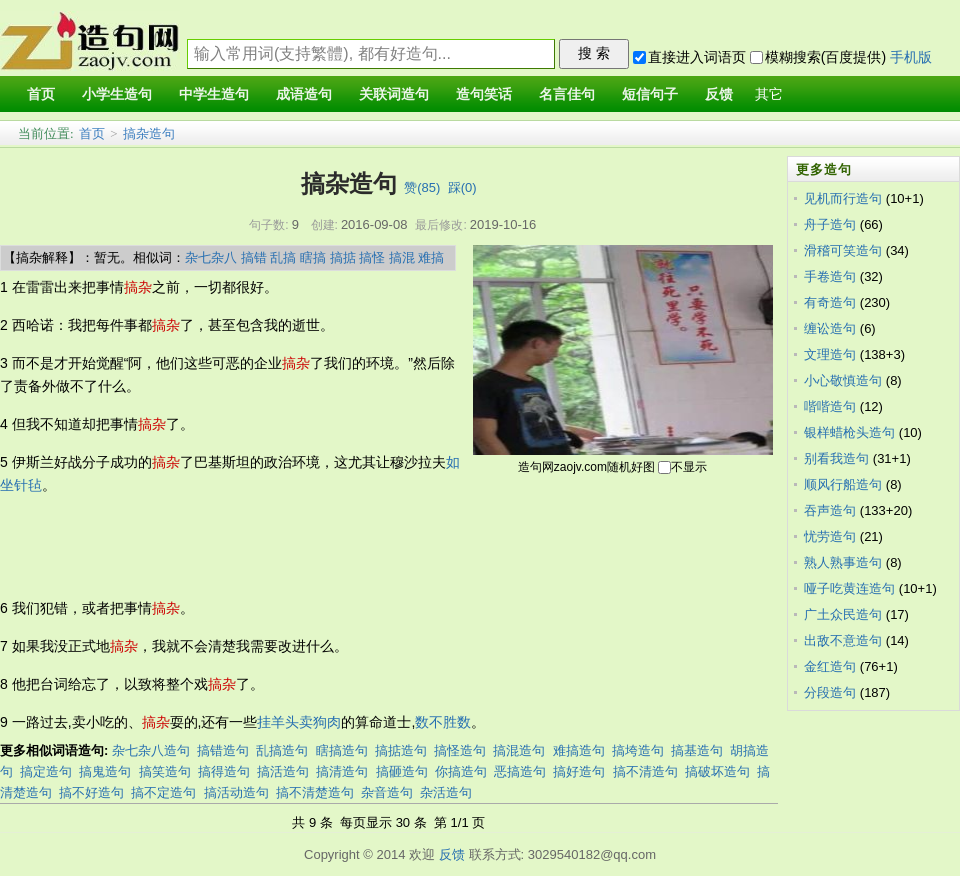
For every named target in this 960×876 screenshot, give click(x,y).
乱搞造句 (282, 750)
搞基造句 (697, 750)
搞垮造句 (638, 750)
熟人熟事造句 (843, 562)
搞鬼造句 (105, 771)
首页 (92, 133)
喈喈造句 (830, 406)
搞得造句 (224, 771)
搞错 (254, 257)
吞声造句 (830, 510)
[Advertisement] (364, 547)
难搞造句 (579, 750)
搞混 (402, 257)
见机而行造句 (843, 198)
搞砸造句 (402, 771)
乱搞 (283, 257)
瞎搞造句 (342, 750)
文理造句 (830, 354)
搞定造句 (46, 771)
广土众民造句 (843, 614)
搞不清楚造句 (315, 792)
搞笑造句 (165, 771)
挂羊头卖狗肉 (299, 722)
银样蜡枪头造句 (849, 432)
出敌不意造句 (843, 640)
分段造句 (830, 692)
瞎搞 (313, 257)
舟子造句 (830, 224)
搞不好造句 (91, 792)
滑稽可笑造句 (843, 250)
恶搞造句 (520, 771)
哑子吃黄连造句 (849, 588)
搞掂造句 (401, 750)
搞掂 (343, 257)
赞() (422, 187)
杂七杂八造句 (151, 750)
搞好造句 (579, 771)
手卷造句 (830, 276)
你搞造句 (461, 771)
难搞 (431, 257)
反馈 (452, 854)
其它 (769, 94)
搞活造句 (283, 771)
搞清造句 (342, 771)
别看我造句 (836, 458)
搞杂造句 (149, 133)
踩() (462, 187)
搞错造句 (223, 750)
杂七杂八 (211, 257)
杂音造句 (387, 792)
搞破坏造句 (717, 771)
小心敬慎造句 (843, 380)
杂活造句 (446, 792)
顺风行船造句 (843, 484)
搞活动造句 (236, 792)
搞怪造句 (460, 750)
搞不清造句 (645, 771)
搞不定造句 (163, 792)
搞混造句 (519, 750)
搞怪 (372, 257)
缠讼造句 (830, 328)
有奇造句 (830, 302)
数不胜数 (443, 722)
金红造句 (830, 666)
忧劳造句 (830, 536)
